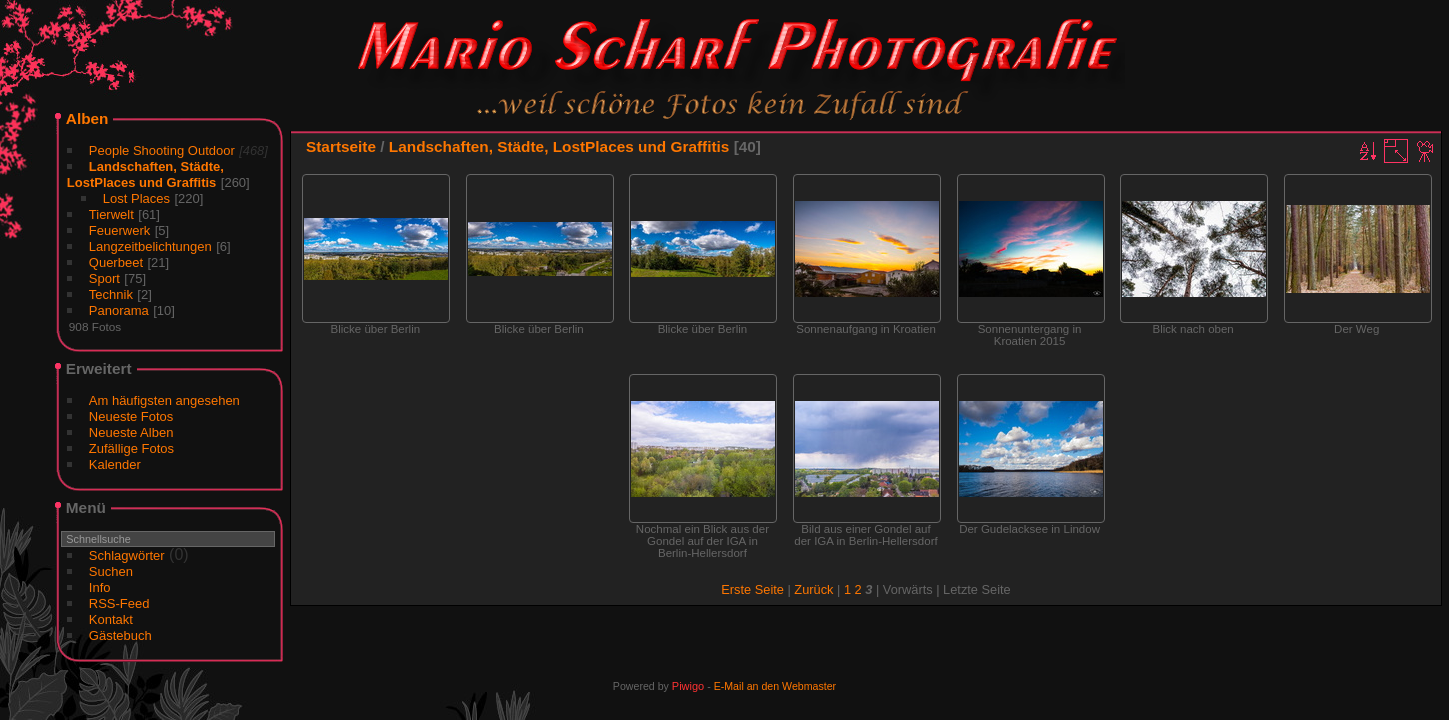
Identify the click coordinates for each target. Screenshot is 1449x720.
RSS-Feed (119, 603)
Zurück (813, 589)
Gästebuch (120, 635)
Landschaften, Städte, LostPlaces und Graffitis (145, 174)
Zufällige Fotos (131, 448)
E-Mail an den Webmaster (775, 686)
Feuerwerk (119, 230)
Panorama (119, 310)
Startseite (341, 146)
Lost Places (136, 198)
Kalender (115, 464)
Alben (87, 118)
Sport (104, 278)
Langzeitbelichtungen (150, 246)
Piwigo (688, 686)
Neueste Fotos (131, 416)
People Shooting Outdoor (162, 150)
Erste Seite (752, 589)
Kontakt (111, 619)
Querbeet (116, 262)
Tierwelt (111, 214)
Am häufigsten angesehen (164, 400)
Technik (111, 294)
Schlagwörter (127, 555)
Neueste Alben (131, 432)
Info (100, 587)
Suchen (111, 571)
